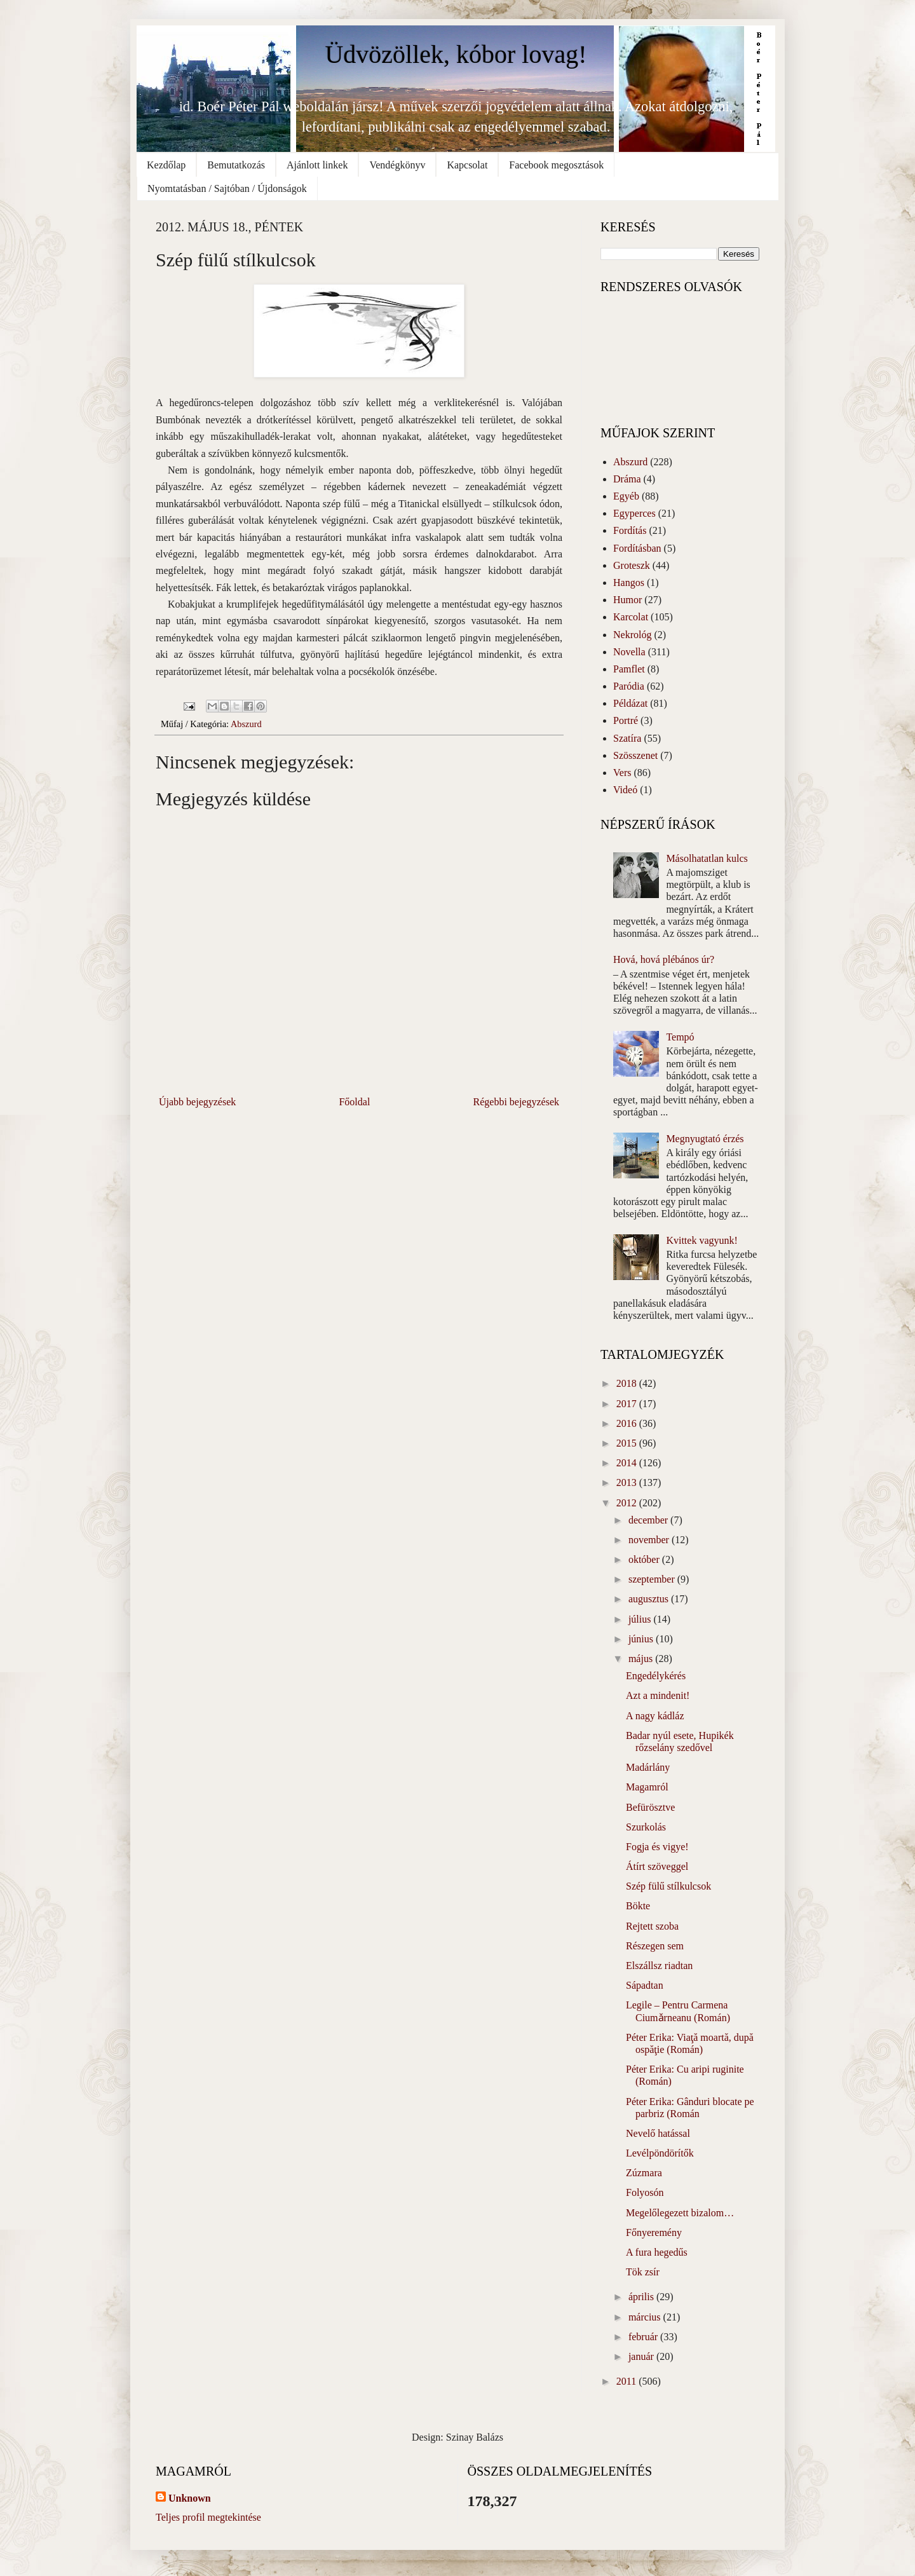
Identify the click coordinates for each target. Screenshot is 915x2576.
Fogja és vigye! (657, 1846)
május (641, 1658)
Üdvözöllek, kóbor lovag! (455, 54)
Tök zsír (643, 2271)
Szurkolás (646, 1827)
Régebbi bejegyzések (516, 1101)
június (642, 1638)
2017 (627, 1403)
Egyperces (634, 513)
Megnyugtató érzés (704, 1138)
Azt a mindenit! (657, 1695)
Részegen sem (655, 1945)
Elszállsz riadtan (659, 1965)
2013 (627, 1482)
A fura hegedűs (657, 2252)
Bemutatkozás (236, 165)
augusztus (649, 1598)
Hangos (628, 582)
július (641, 1619)
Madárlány (648, 1767)
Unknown (189, 2498)
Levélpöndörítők (660, 2153)
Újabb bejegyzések (197, 1101)
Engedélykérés (656, 1675)
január (642, 2356)
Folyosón (645, 2192)
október (645, 1559)
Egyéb (626, 496)
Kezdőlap (166, 165)
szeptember (652, 1579)
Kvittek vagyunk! (701, 1240)
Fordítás (629, 530)
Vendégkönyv (397, 165)
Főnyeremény (654, 2232)
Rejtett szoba (652, 1926)
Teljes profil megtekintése (208, 2517)
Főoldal (354, 1101)
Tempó (680, 1037)
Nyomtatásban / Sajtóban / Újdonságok (227, 188)
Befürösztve (650, 1807)
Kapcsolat (467, 165)
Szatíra (627, 738)
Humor (627, 599)
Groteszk (631, 565)
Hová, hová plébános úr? (663, 959)
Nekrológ (632, 634)
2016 (627, 1423)
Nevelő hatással (658, 2133)
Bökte (638, 1905)
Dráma (627, 479)
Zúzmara (644, 2172)
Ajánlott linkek (317, 165)
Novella (629, 651)
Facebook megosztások (556, 165)
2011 (627, 2381)
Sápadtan (644, 1985)
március (645, 2317)
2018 (627, 1383)
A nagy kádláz (655, 1715)
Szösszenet (635, 755)
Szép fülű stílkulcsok (668, 1886)
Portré (625, 720)
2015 (627, 1443)
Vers (622, 772)
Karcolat (630, 616)
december (649, 1520)
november (650, 1539)
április (642, 2296)
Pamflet (629, 669)
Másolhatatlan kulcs (706, 858)
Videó (625, 789)
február (644, 2336)
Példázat (630, 703)
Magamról (647, 1787)
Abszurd (246, 724)
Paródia (628, 686)
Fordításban (637, 548)
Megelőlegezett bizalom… (680, 2212)
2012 (627, 1502)
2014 (627, 1462)
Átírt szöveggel (657, 1866)
